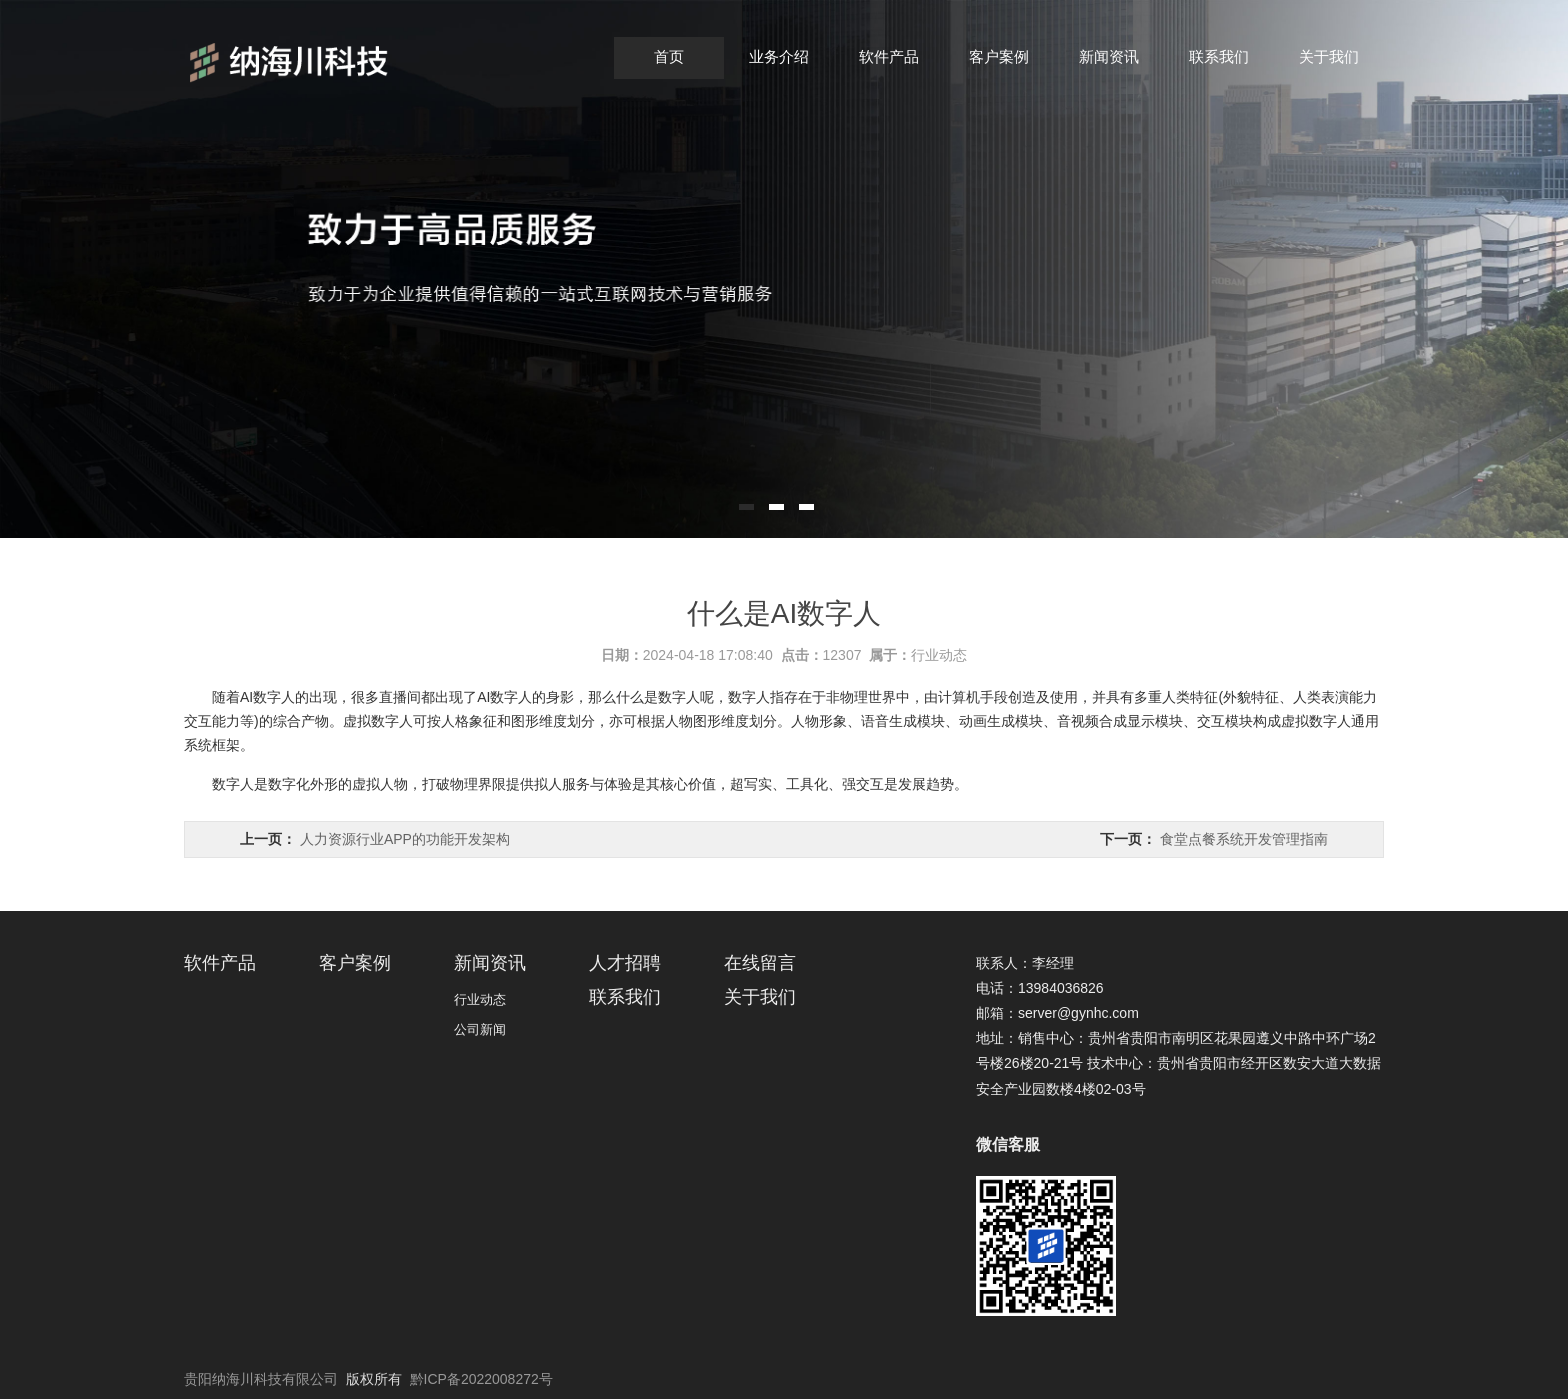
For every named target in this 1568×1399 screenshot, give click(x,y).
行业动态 (939, 655)
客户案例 (999, 56)
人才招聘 (625, 963)
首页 (669, 56)
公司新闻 (480, 1029)
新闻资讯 (1109, 56)
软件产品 (889, 56)
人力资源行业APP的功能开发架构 (405, 839)
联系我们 (1219, 56)
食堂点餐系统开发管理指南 (1244, 839)
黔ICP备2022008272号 (481, 1379)
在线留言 (760, 963)
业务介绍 (779, 56)
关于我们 (1329, 56)
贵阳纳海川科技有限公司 (261, 1379)
